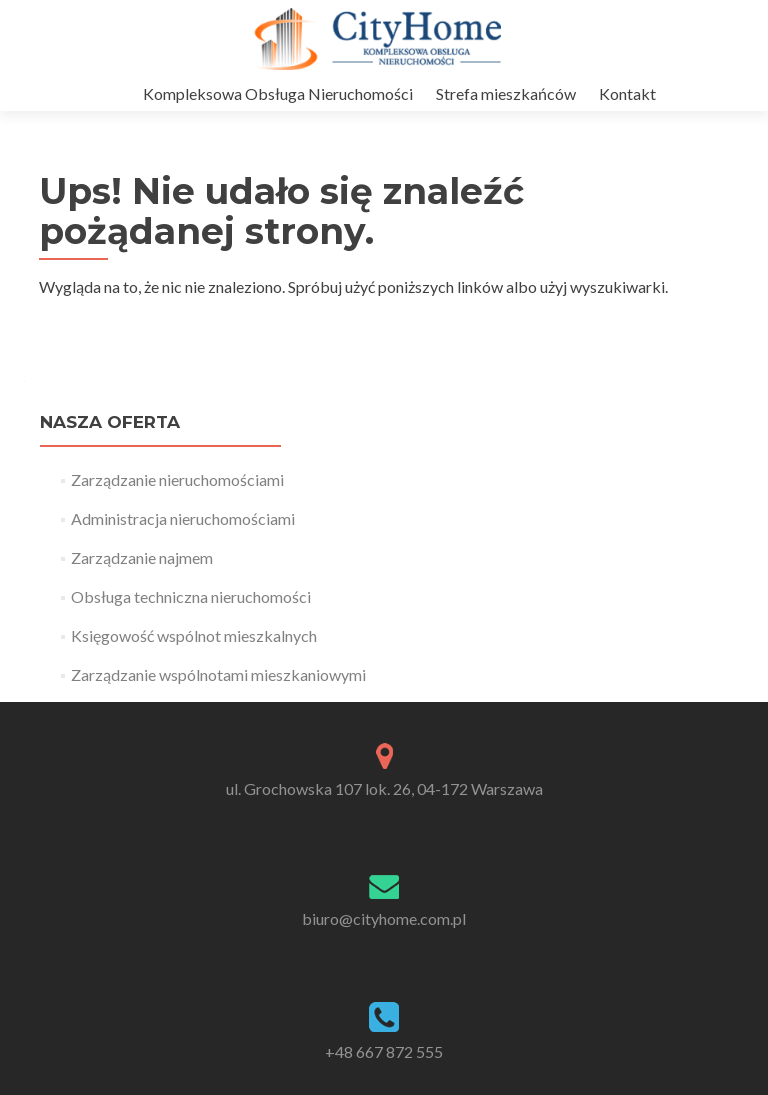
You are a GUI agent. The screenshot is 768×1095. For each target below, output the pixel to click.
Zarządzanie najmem (142, 557)
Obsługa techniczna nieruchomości (191, 596)
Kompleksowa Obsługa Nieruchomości (278, 93)
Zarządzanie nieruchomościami (177, 479)
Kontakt (627, 93)
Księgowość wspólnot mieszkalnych (194, 635)
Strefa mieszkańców (506, 93)
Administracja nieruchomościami (183, 518)
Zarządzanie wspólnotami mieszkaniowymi (218, 674)
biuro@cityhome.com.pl (384, 918)
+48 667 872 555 (384, 1051)
